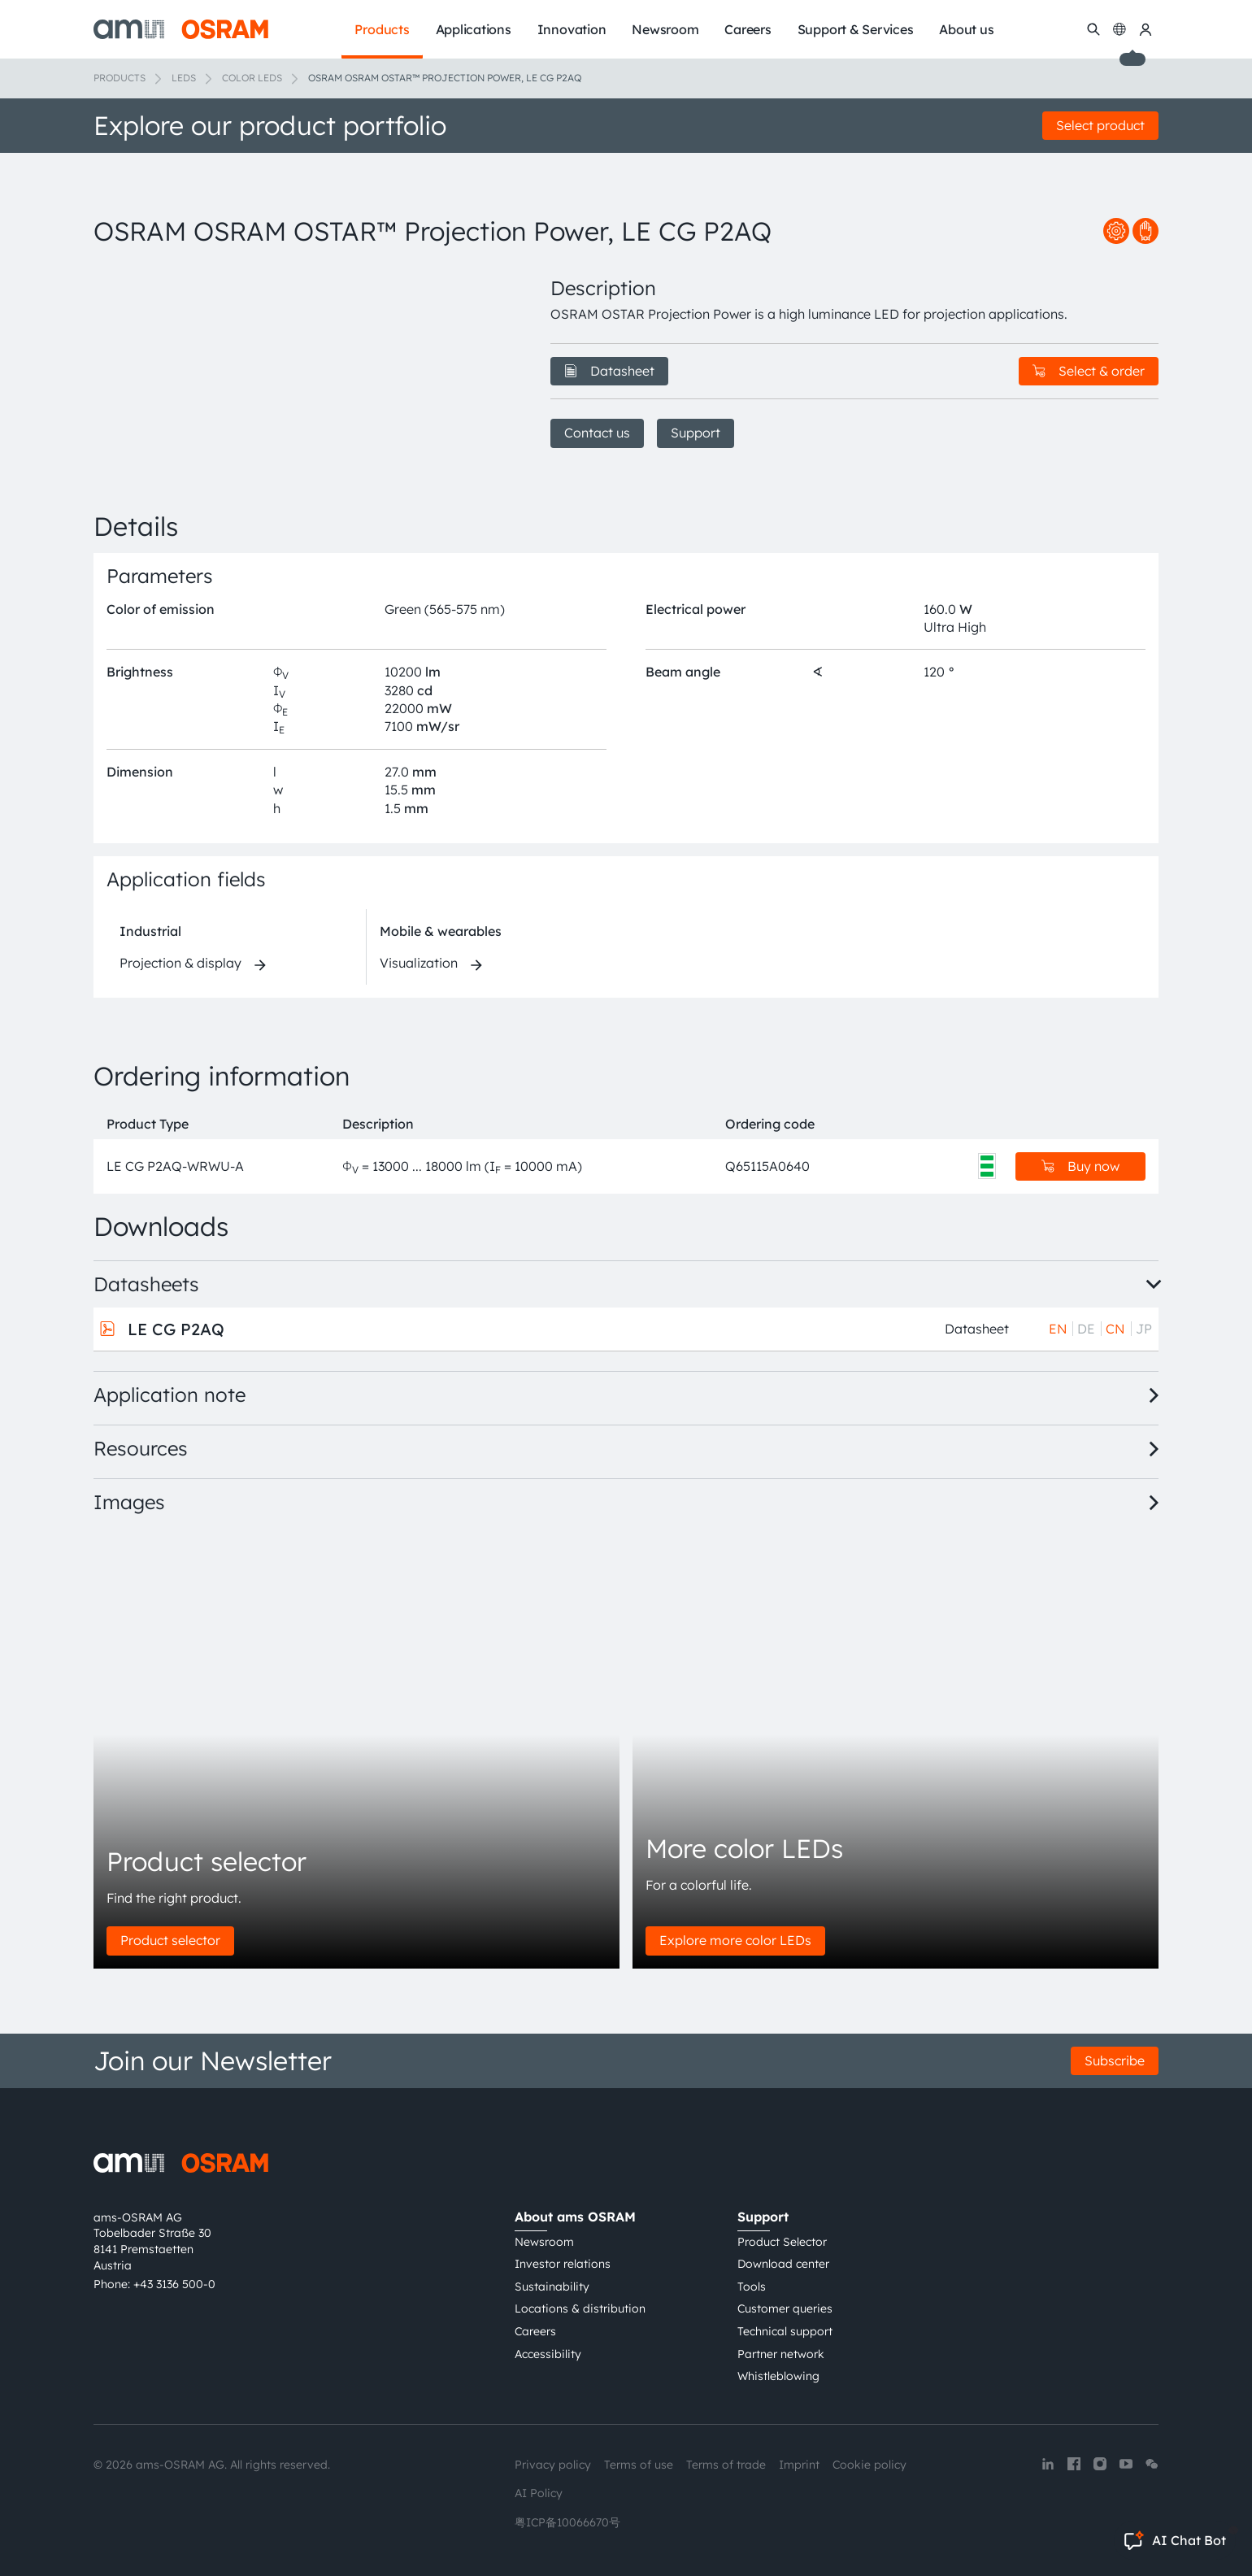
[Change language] (1119, 29)
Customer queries (784, 2308)
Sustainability (552, 2286)
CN (1115, 1328)
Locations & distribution (580, 2308)
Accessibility (548, 2354)
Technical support (784, 2331)
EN (1058, 1328)
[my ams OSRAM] (1145, 29)
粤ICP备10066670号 (567, 2522)
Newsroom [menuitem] (665, 29)
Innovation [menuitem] (571, 29)
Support (695, 432)
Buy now (1080, 1166)
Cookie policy (869, 2464)
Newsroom (544, 2241)
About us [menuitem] (966, 29)
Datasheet (609, 371)
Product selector (170, 1940)
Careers (535, 2331)
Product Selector (782, 2241)
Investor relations (563, 2263)
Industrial (150, 931)
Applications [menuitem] (473, 29)
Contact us (597, 432)
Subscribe (1115, 2060)
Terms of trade (726, 2464)
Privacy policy (553, 2464)
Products (119, 78)
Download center (783, 2263)
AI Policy (539, 2493)
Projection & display (180, 963)
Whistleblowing (778, 2376)
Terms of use (638, 2464)
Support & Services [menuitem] (856, 29)
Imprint (799, 2464)
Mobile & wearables (441, 931)
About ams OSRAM (575, 2216)
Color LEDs (252, 78)
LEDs (184, 78)
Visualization (419, 963)
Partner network (780, 2354)
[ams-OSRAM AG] (180, 29)
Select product (1100, 125)
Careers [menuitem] (747, 29)
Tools (751, 2286)
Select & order (1088, 371)
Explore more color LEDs (735, 1940)
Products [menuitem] (381, 29)
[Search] (1093, 29)
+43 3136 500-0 (174, 2284)
